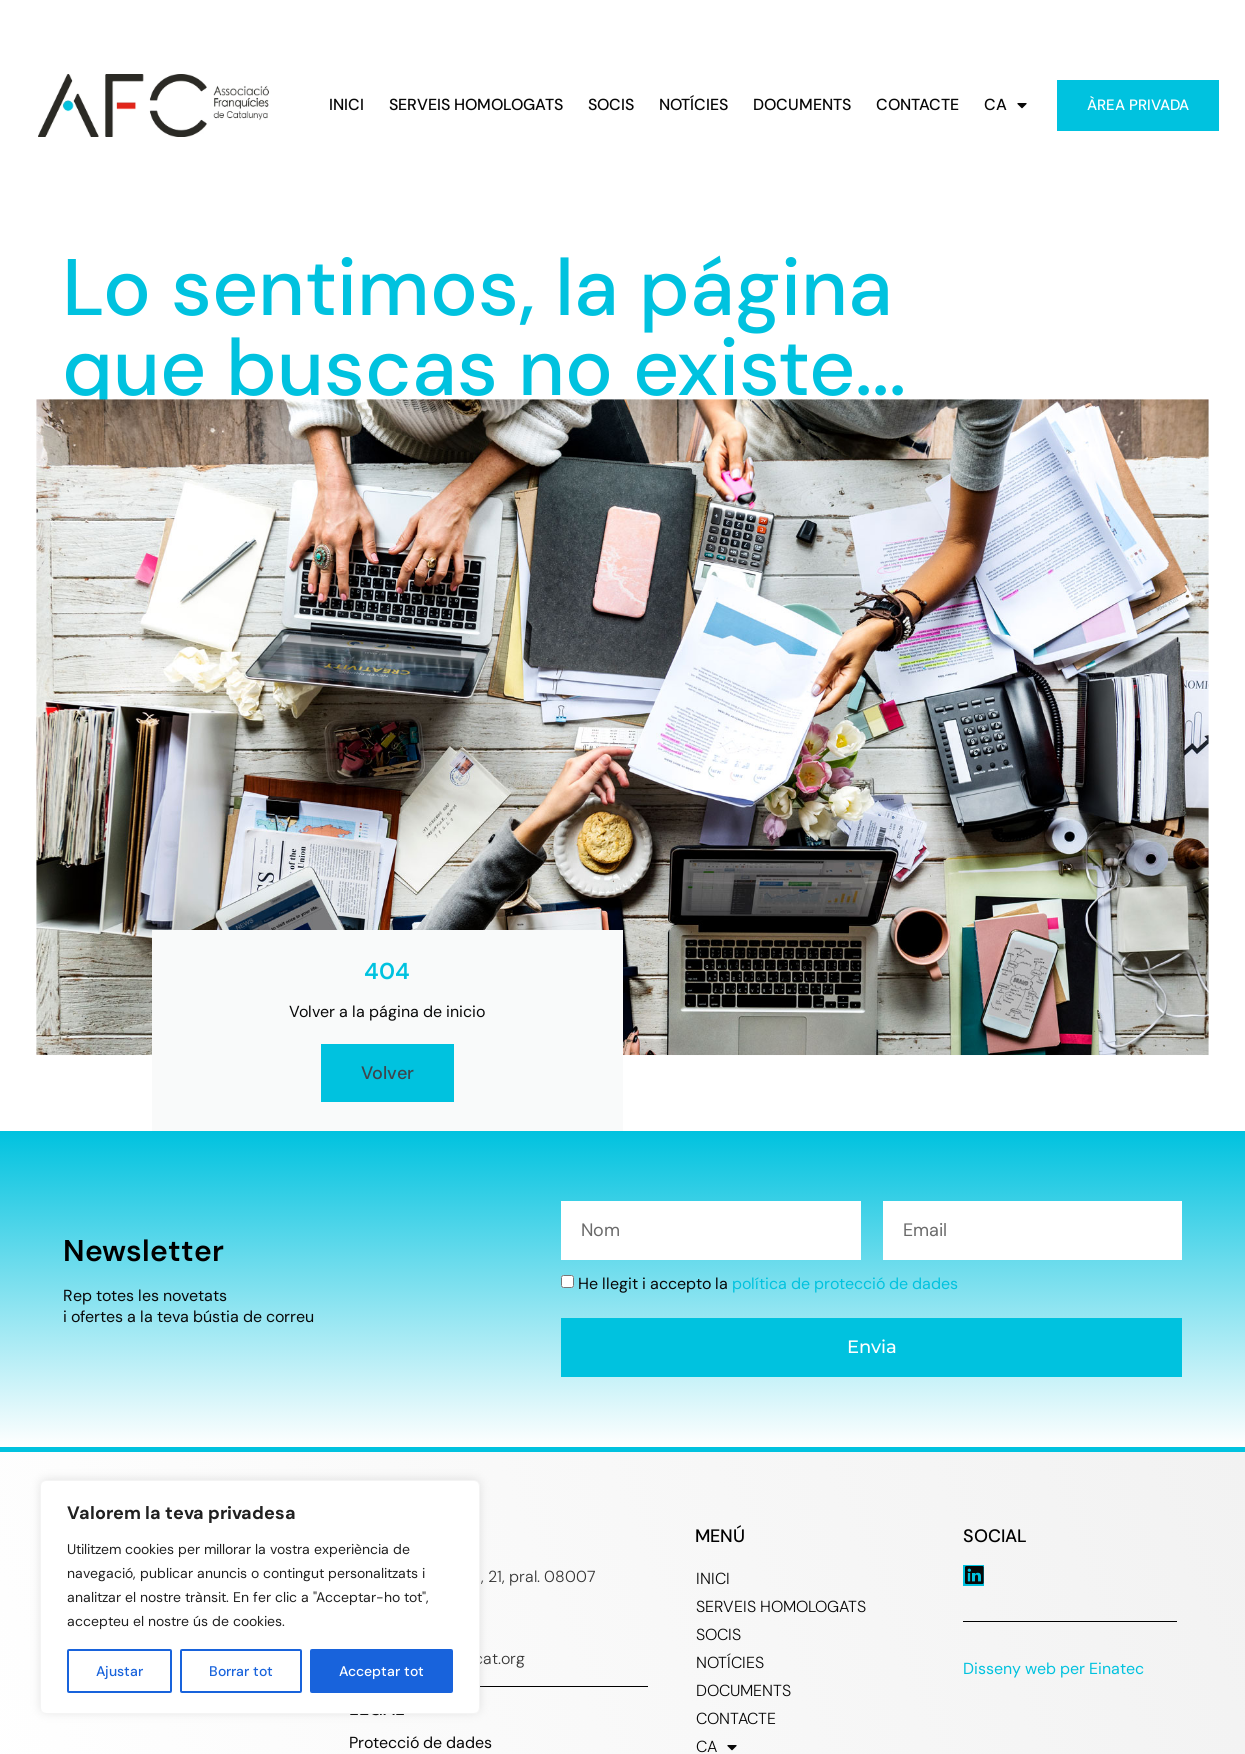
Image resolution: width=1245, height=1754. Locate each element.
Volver (387, 1073)
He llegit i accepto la (768, 1283)
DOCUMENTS (802, 105)
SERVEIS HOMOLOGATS (476, 105)
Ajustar (119, 1671)
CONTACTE (917, 105)
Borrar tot (241, 1671)
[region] (260, 1597)
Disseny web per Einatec (1053, 1668)
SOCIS (611, 105)
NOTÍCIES (693, 105)
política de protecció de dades (845, 1283)
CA (1005, 105)
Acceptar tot (381, 1671)
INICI (346, 105)
